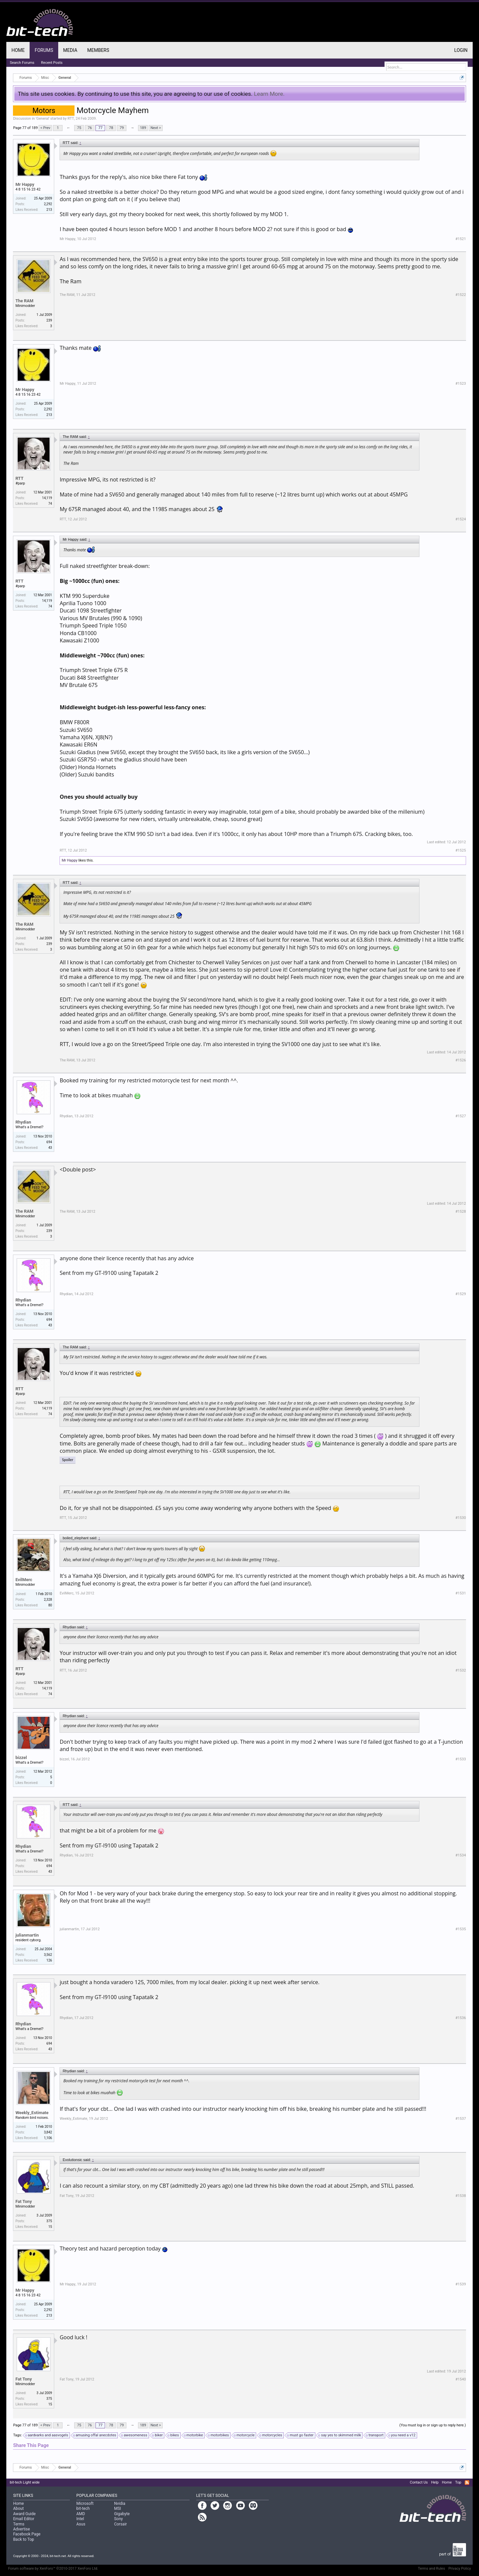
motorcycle (244, 2435)
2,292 (48, 204)
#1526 (460, 1060)
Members (98, 50)
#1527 (460, 1116)
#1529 (460, 1294)
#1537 (460, 2118)
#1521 (460, 239)
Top (458, 2482)
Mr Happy (24, 184)
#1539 (460, 2284)
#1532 (460, 1670)
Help (435, 2482)
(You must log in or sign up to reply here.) (432, 2425)
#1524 (460, 519)
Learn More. (269, 93)
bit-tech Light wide (25, 2482)
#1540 (460, 2379)
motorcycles (271, 2435)
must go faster (301, 2435)
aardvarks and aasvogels (47, 2435)
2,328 (48, 1599)
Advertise (21, 2529)
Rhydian (23, 1122)
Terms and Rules (431, 2568)
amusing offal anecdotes (95, 2435)
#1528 (460, 1211)
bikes (173, 2435)
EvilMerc (23, 1579)
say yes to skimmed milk (340, 2435)
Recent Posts (52, 63)
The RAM (24, 300)
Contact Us (419, 2482)
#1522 (460, 295)
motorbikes (219, 2435)
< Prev (45, 128)
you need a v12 (402, 2435)
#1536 (460, 2018)
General (42, 118)
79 (122, 128)
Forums (44, 50)
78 (111, 128)
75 (79, 128)
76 (90, 128)
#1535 (460, 1929)
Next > (155, 128)
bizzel (21, 1757)
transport (375, 2435)
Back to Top (23, 2539)
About (18, 2508)
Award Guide (24, 2513)
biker (158, 2435)
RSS (467, 2482)
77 (100, 128)
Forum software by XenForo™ (53, 2568)
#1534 (460, 1855)
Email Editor (23, 2518)
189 (143, 128)
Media (70, 50)
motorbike (194, 2435)
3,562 (48, 1955)
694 (49, 1142)
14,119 (47, 498)
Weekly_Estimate (31, 2112)
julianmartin (27, 1935)
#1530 (460, 1518)
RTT (71, 118)
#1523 (460, 383)
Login (461, 50)
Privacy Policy (459, 2568)
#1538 (460, 2196)
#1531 (460, 1593)
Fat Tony (23, 2201)
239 (49, 320)
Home (18, 50)
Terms (18, 2524)
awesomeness (134, 2435)
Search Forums (22, 63)
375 (49, 2221)
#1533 (460, 1759)
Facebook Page (26, 2534)
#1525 (460, 850)
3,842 (48, 2132)
